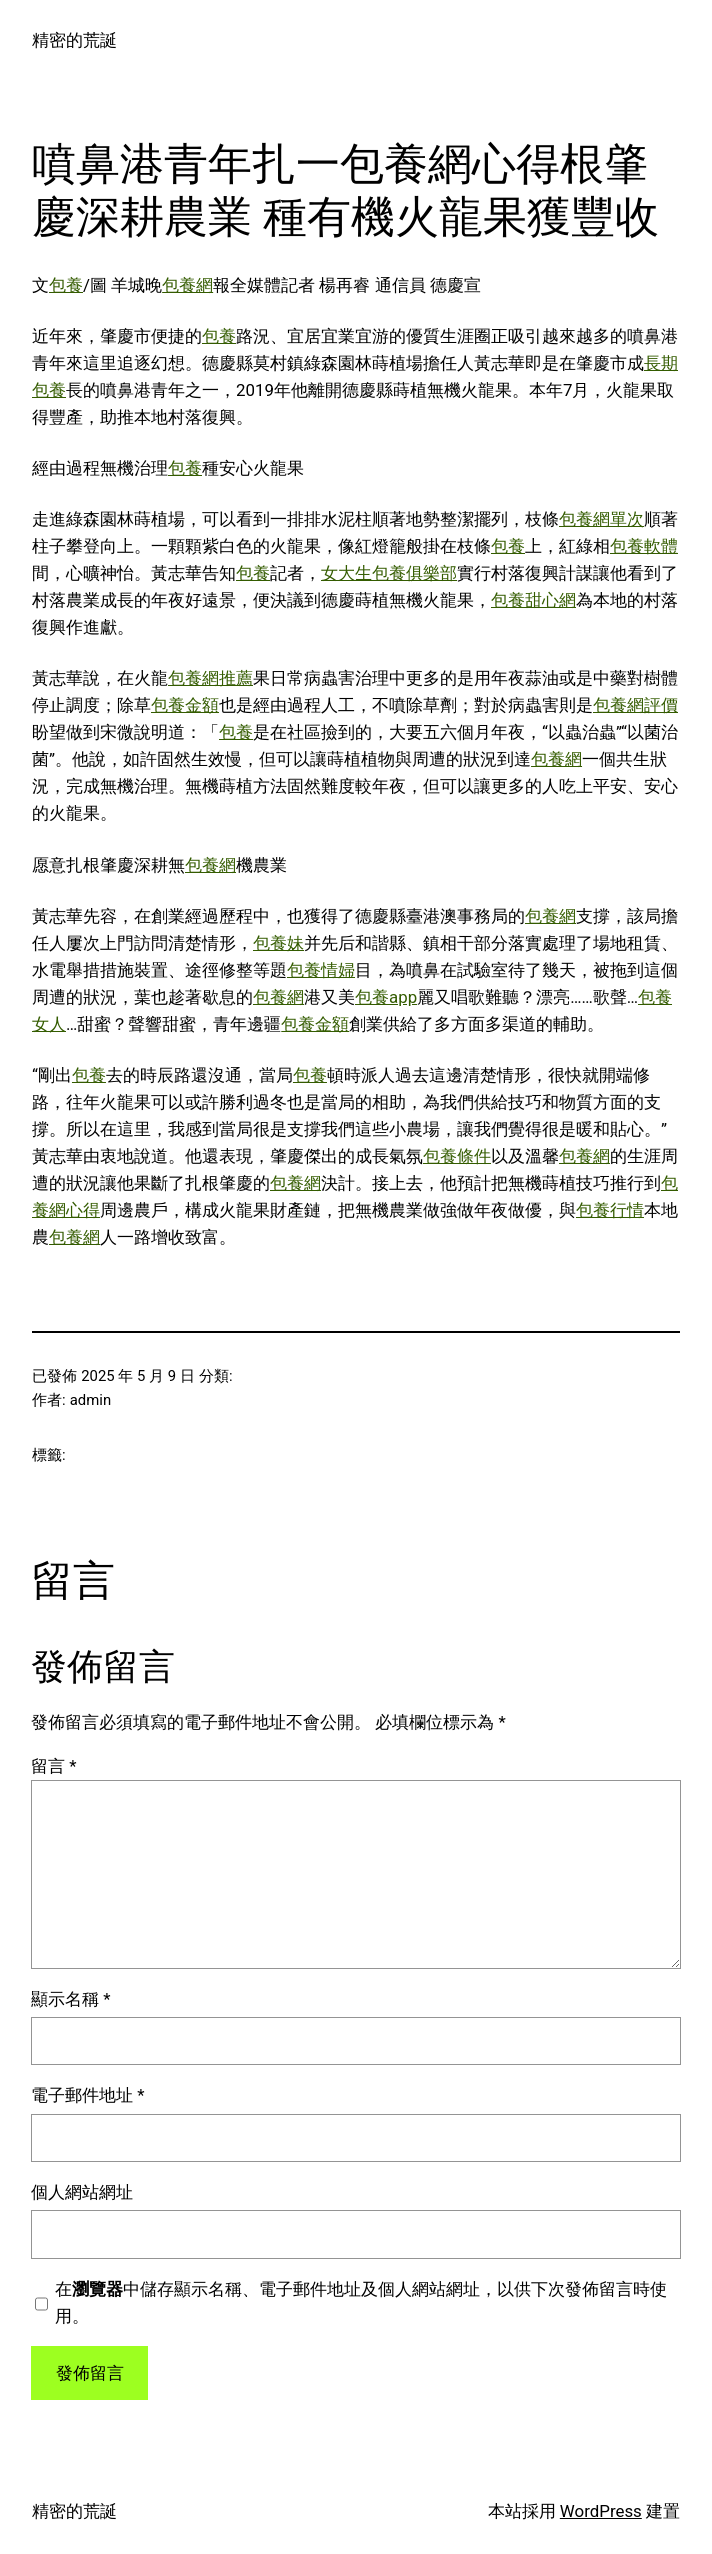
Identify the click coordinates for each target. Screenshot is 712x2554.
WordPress (601, 2511)
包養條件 (457, 1156)
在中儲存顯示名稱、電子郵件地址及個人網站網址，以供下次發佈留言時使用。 (361, 2302)
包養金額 (185, 705)
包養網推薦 (210, 678)
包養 (66, 285)
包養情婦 (321, 970)
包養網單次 (601, 519)
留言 (53, 1766)
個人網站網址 (82, 2192)
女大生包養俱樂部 (389, 573)
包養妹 (278, 943)
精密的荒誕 (74, 40)
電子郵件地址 (87, 2095)
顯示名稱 (70, 1999)
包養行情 (610, 1210)
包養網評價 (635, 705)
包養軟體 (644, 546)
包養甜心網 (533, 600)
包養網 (187, 285)
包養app (386, 997)
